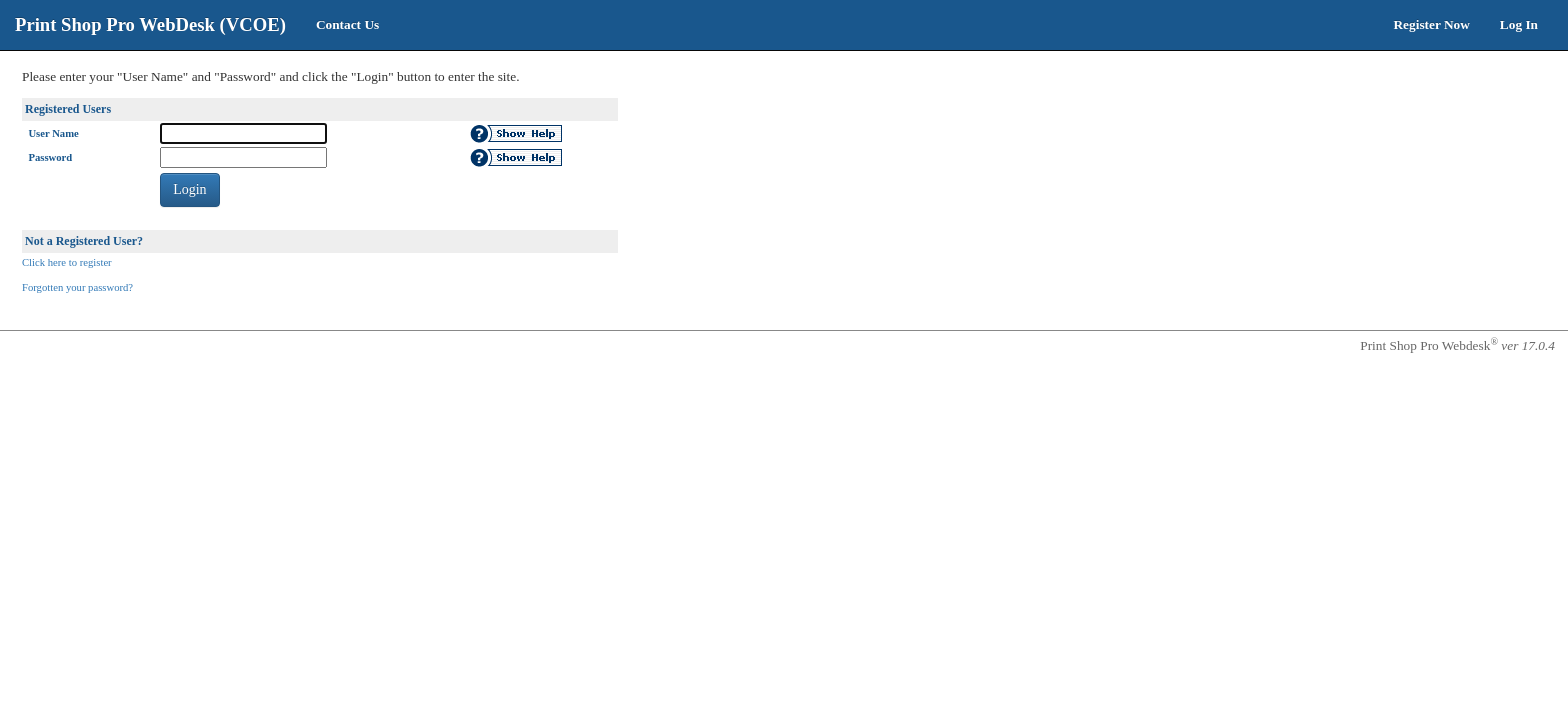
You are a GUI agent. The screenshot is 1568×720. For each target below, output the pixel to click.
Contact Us (347, 24)
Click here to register (67, 262)
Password (50, 158)
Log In (1519, 24)
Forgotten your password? (77, 287)
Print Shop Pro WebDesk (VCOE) (150, 24)
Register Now (1431, 24)
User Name (53, 134)
